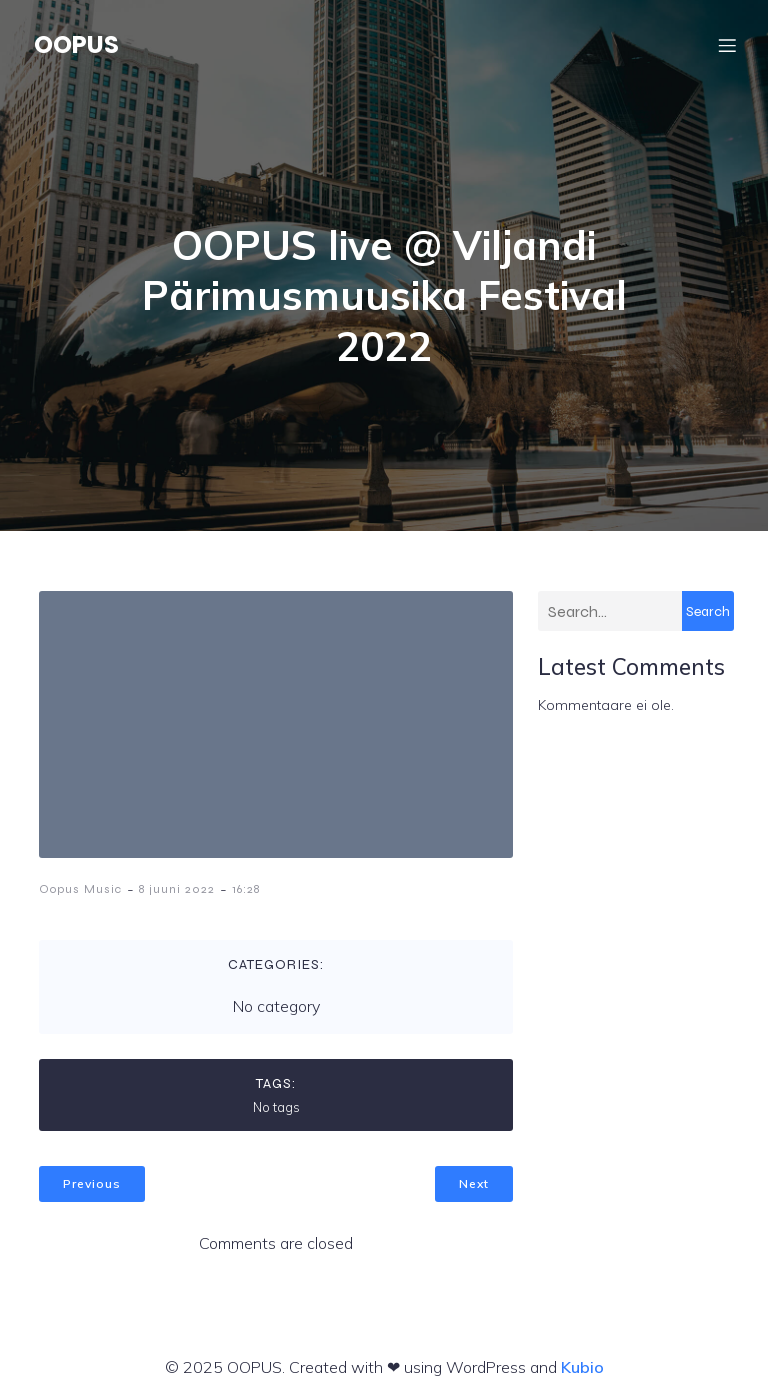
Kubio (582, 1367)
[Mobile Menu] (727, 45)
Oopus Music (80, 889)
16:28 (246, 889)
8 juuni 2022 (177, 889)
